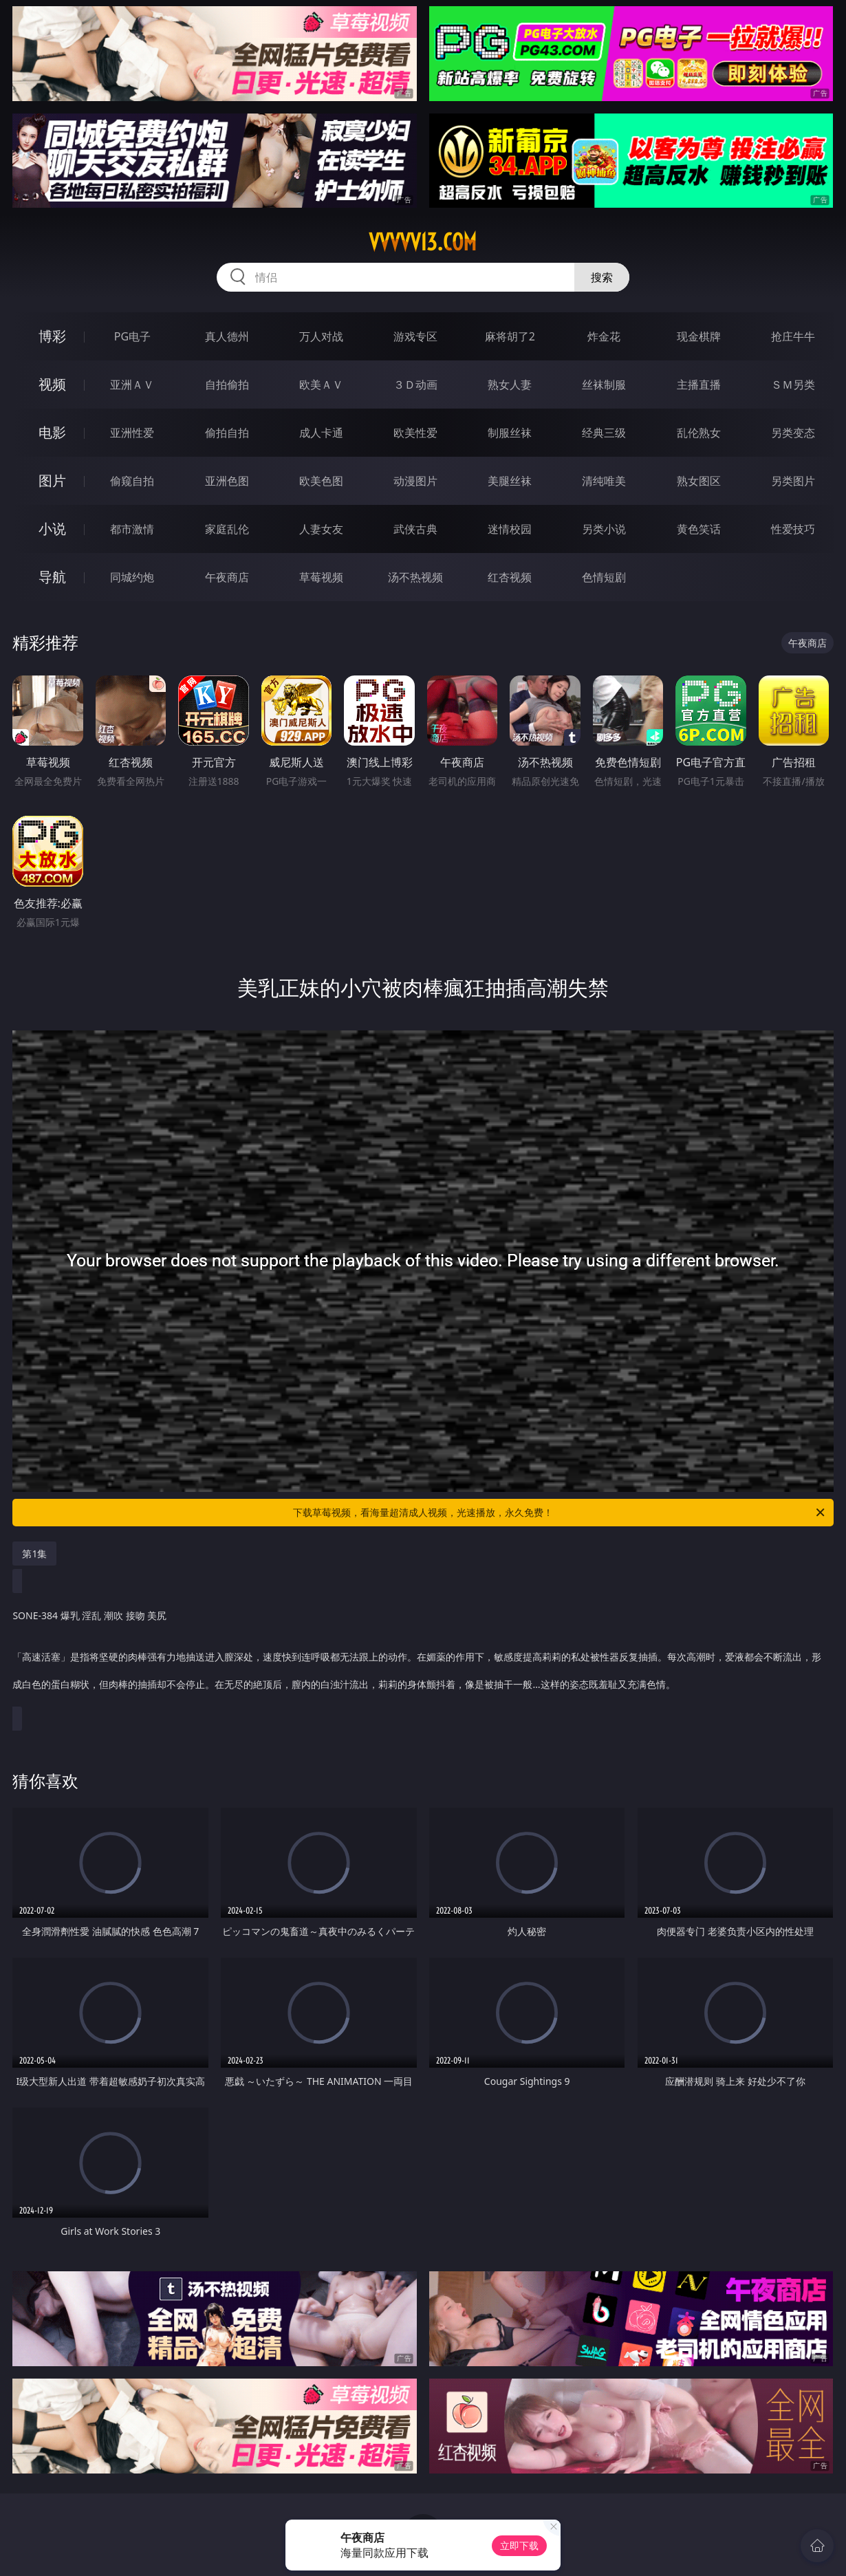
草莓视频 (321, 577)
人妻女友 (321, 529)
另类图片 (793, 480)
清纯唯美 (604, 480)
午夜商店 (227, 577)
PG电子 (132, 336)
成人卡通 (321, 432)
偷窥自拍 (132, 480)
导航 (52, 576)
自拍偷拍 (227, 384)
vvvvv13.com (423, 242)
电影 (52, 432)
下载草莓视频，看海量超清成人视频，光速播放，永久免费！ (560, 1512)
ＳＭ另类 (793, 384)
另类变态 (793, 432)
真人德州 (227, 336)
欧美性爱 (415, 432)
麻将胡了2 (510, 336)
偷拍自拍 (227, 432)
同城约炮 (132, 577)
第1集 (34, 1553)
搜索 (602, 277)
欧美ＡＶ (321, 384)
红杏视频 (510, 577)
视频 (52, 384)
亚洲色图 (227, 480)
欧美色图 (321, 480)
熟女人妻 (510, 384)
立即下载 (519, 2545)
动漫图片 (415, 480)
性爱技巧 (793, 529)
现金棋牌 (699, 336)
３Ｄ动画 (415, 384)
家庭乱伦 (227, 529)
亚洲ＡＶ (132, 384)
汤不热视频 (415, 577)
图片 (52, 480)
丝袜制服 (604, 384)
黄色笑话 (699, 529)
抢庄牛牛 (793, 336)
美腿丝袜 (510, 480)
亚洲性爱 (132, 432)
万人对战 (321, 336)
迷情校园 (510, 529)
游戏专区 (415, 336)
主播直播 (699, 384)
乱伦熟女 (699, 432)
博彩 (52, 336)
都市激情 (132, 529)
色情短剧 (604, 577)
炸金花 (603, 336)
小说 (52, 528)
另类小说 (604, 529)
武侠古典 (415, 529)
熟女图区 (699, 480)
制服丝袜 (510, 432)
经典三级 (604, 432)
